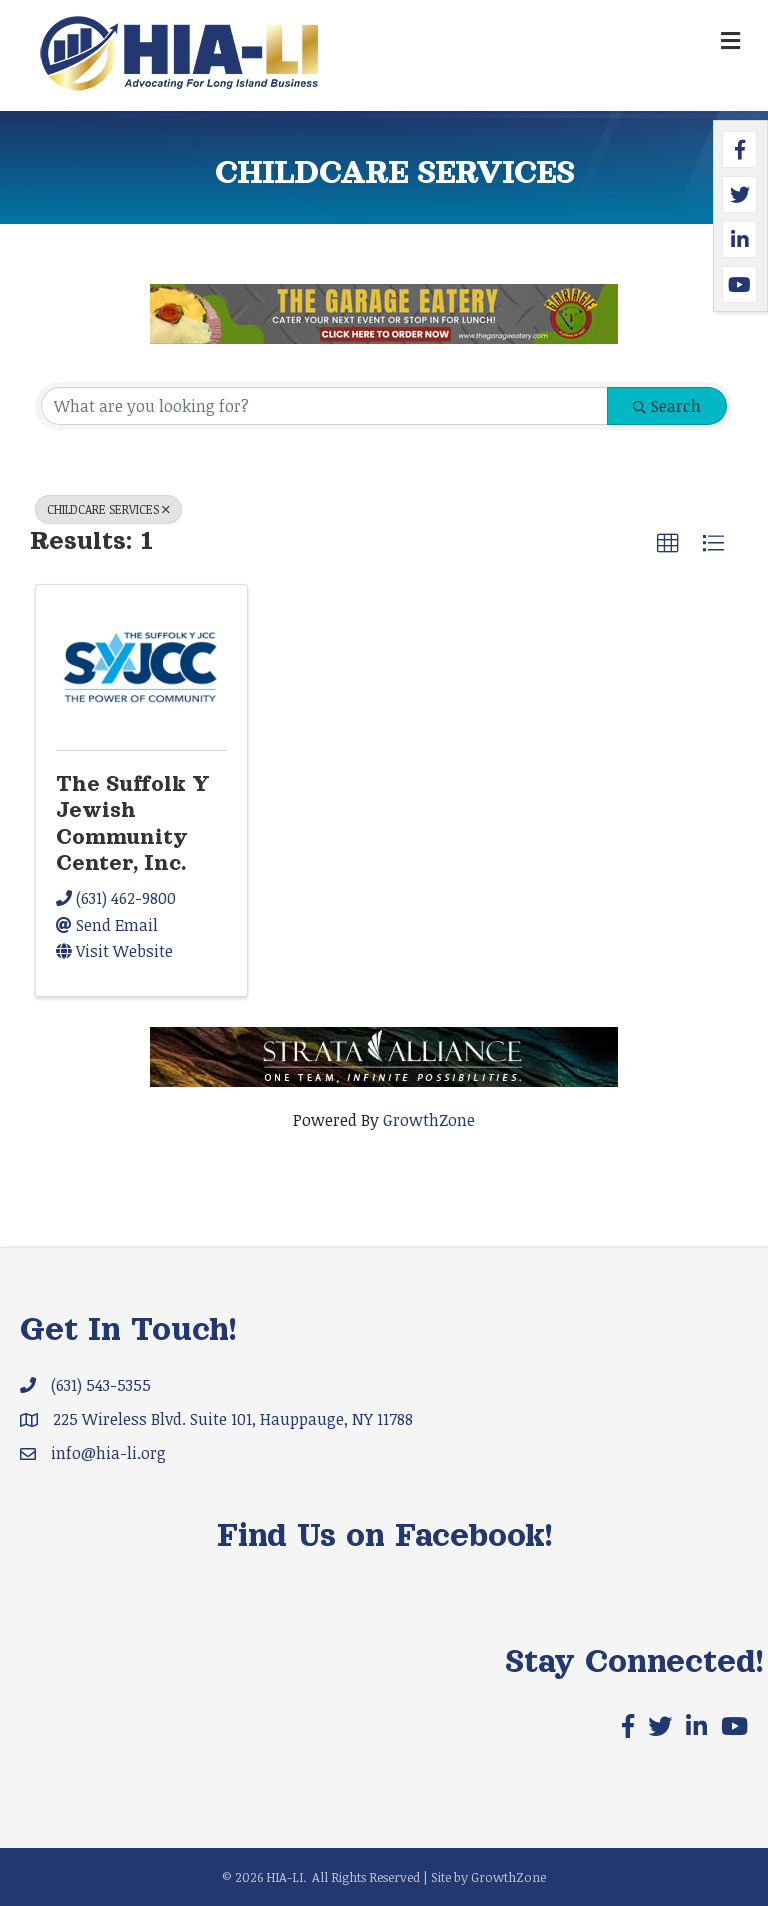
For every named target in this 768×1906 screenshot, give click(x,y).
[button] (668, 544)
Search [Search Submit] (667, 406)
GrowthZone (429, 1120)
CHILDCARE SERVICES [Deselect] (108, 509)
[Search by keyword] (324, 406)
